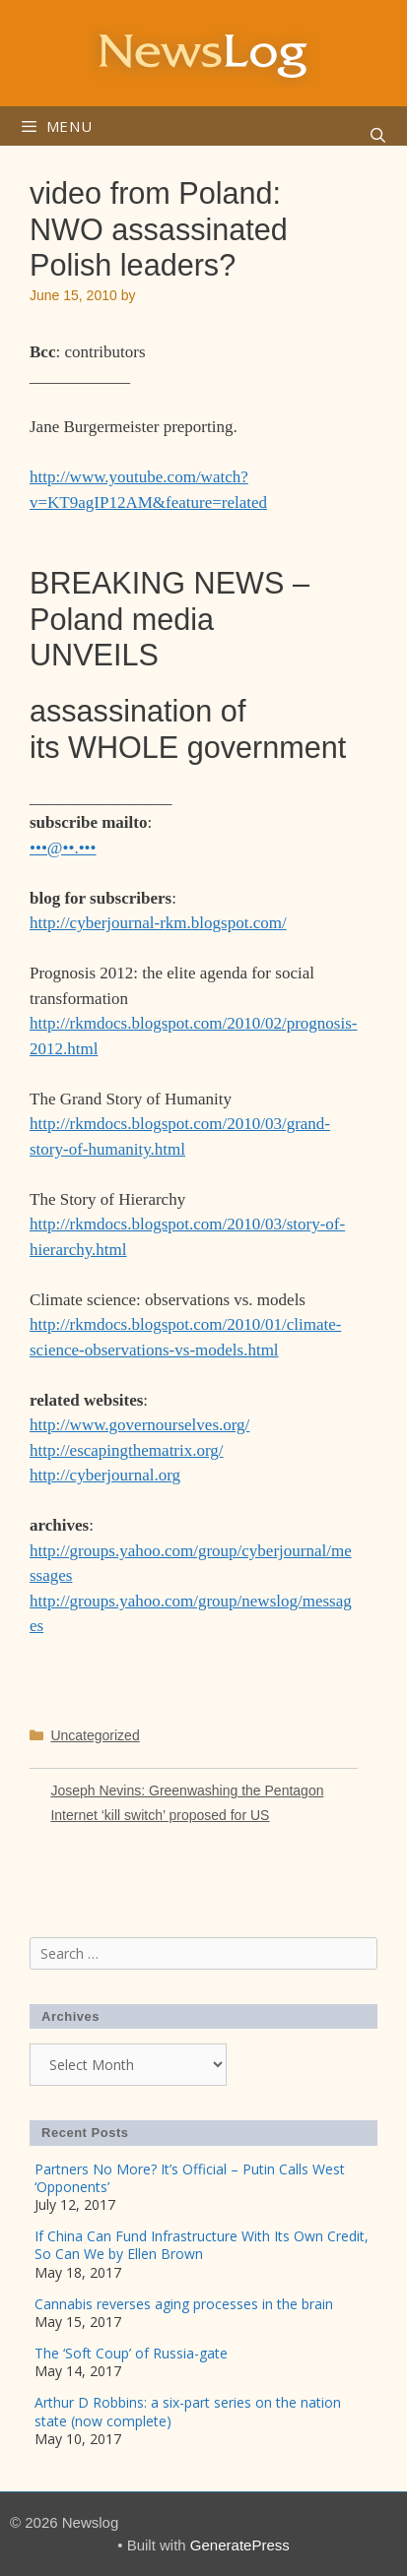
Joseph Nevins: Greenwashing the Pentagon (186, 1790)
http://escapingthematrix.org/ (127, 1450)
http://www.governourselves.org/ (139, 1424)
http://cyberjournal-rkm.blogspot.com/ (158, 922)
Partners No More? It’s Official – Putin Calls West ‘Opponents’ (189, 2178)
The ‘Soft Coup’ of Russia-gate (131, 2353)
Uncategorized (94, 1735)
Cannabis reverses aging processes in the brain (183, 2303)
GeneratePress (240, 2545)
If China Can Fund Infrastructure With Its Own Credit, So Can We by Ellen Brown (201, 2245)
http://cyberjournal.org (105, 1475)
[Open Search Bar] (378, 135)
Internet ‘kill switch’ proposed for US (159, 1815)
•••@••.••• (63, 848)
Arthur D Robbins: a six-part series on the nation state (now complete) (187, 2411)
